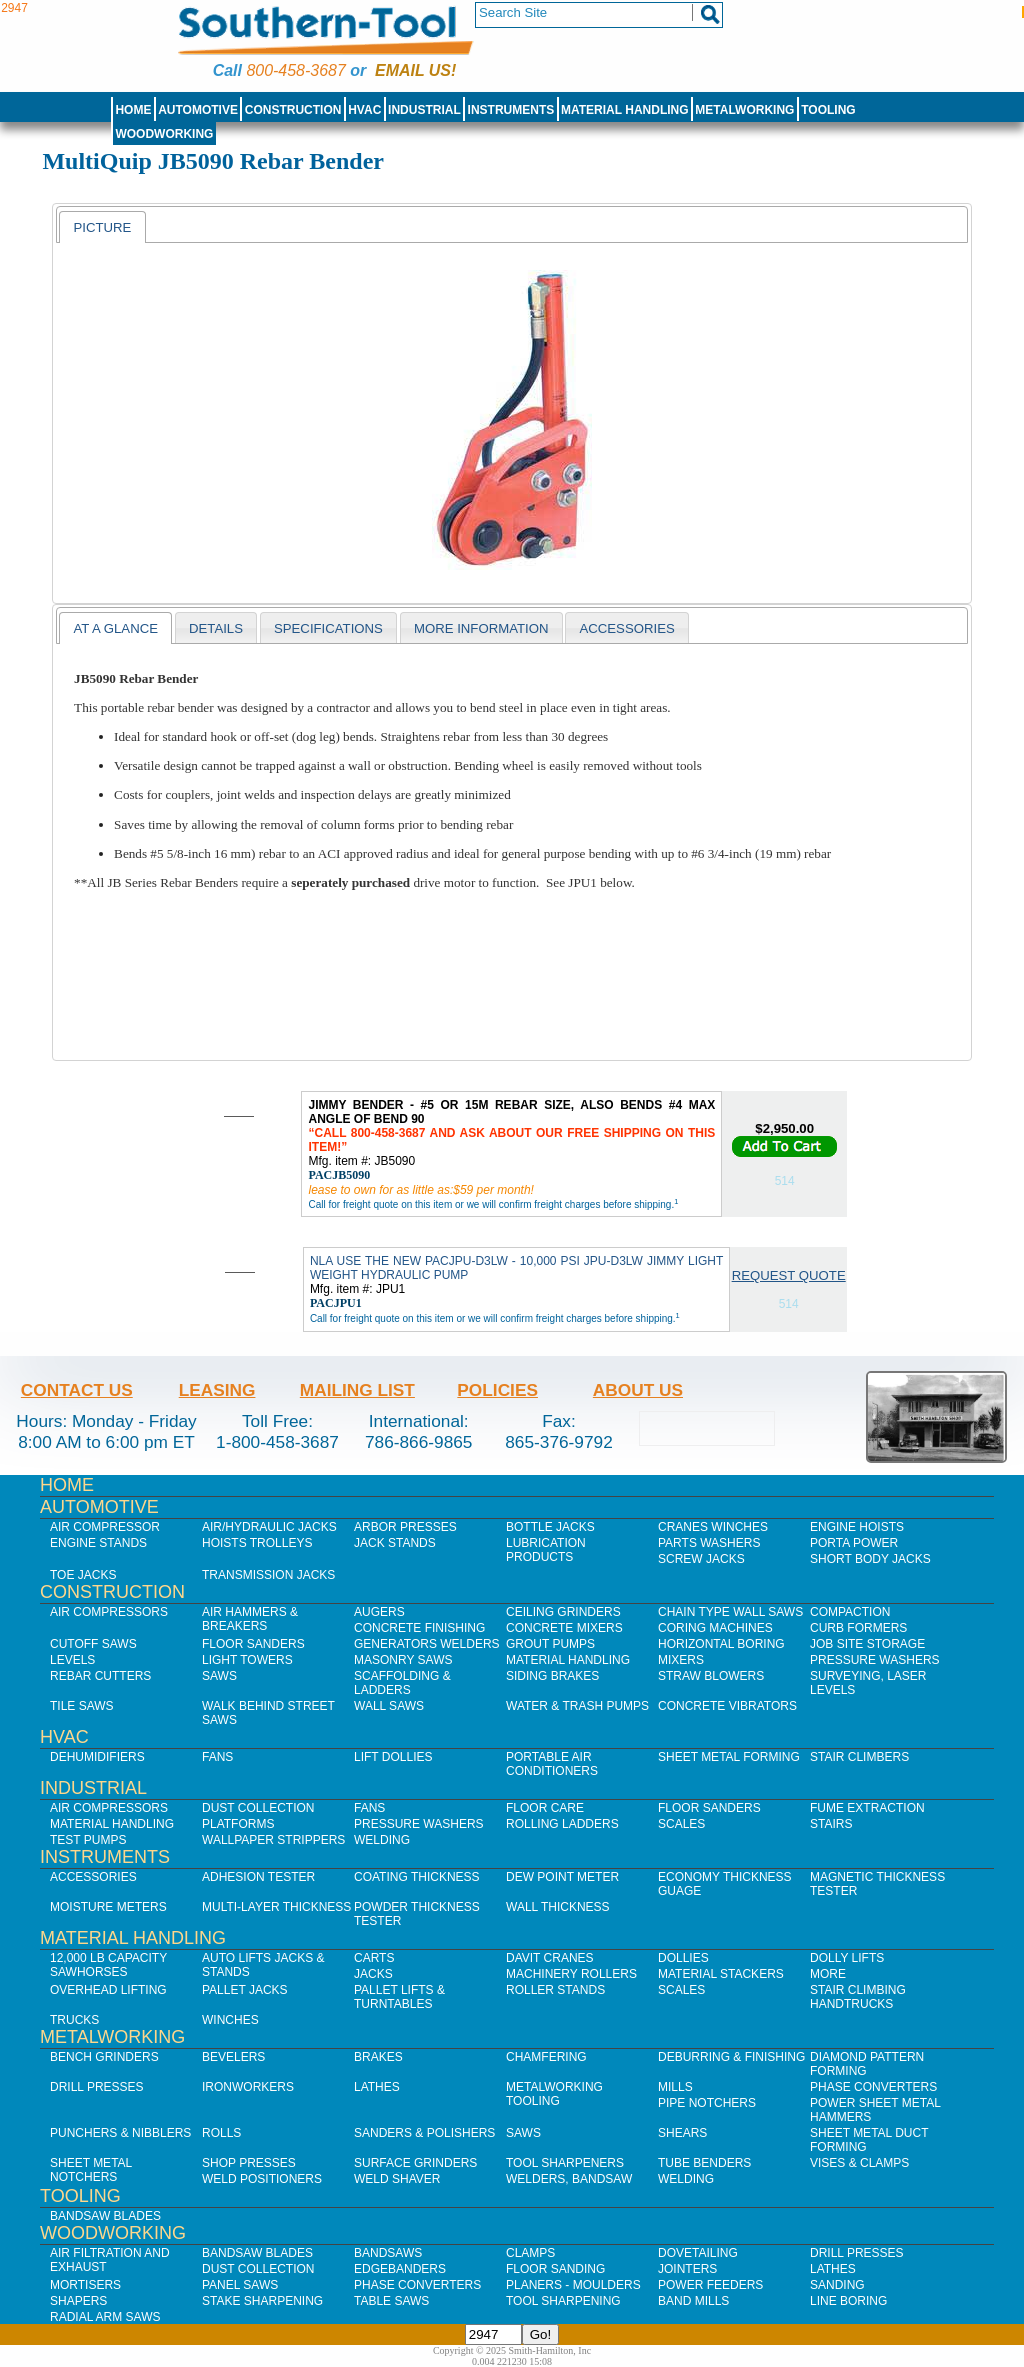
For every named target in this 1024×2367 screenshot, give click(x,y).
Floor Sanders (253, 1644)
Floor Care (545, 1808)
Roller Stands (555, 1990)
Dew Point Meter (562, 1877)
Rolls (221, 2133)
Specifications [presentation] (328, 628)
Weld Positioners (262, 2179)
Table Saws (391, 2301)
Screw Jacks (701, 1559)
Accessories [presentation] (626, 628)
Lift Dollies (393, 1757)
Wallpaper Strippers (273, 1840)
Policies (497, 1390)
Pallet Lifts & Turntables (399, 1997)
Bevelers (233, 2057)
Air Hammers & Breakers (250, 1619)
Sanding (837, 2285)
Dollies (683, 1958)
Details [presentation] (216, 628)
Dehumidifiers (97, 1757)
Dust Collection (258, 1808)
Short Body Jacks (870, 1559)
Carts (374, 1958)
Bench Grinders (104, 2057)
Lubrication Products (546, 1550)
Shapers (78, 2301)
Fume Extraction (867, 1808)
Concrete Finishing (419, 1628)
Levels (72, 1660)
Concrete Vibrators (727, 1706)
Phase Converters (873, 2087)
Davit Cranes (550, 1958)
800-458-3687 (295, 70)
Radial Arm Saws (105, 2317)
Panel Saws (240, 2285)
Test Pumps (88, 1840)
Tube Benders (704, 2163)
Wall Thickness (558, 1907)
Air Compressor (105, 1527)
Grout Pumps (550, 1644)
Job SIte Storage (867, 1644)
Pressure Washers (875, 1660)
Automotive (198, 110)
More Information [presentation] (481, 628)
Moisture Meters (108, 1907)
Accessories (93, 1877)
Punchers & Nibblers (120, 2133)
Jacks (373, 1974)
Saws (219, 1676)
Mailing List (357, 1390)
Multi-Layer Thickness (276, 1907)
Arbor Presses (405, 1527)
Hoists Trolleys (257, 1543)
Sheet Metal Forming (729, 1757)
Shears (682, 2133)
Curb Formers (858, 1628)
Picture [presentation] (102, 227)
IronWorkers (248, 2087)
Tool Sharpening (563, 2301)
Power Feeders (710, 2285)
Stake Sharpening (262, 2301)
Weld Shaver (397, 2179)
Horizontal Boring (721, 1644)
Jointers (687, 2269)
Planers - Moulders (573, 2285)
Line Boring (848, 2301)
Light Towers (247, 1660)
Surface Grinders (415, 2163)
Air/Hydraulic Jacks (269, 1527)
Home (133, 110)
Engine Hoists (857, 1527)
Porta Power (854, 1543)
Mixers (681, 1660)
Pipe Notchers (707, 2103)
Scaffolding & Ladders (402, 1683)
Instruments (511, 110)
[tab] (102, 227)
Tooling (828, 110)
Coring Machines (715, 1628)
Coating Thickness (417, 1877)
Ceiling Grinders (563, 1612)
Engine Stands (98, 1543)
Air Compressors (109, 1612)
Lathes (377, 2087)
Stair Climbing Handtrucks (858, 1997)
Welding (382, 1840)
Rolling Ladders (562, 1824)
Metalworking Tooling (554, 2094)
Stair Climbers (859, 1757)
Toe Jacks (83, 1575)
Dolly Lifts (847, 1958)
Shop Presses (249, 2163)
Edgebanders (400, 2269)
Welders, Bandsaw (569, 2179)
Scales (681, 1824)
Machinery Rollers (571, 1974)
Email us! (415, 70)
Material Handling (625, 110)
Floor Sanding (555, 2269)
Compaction (850, 1612)
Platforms (238, 1824)
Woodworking (164, 134)
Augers (379, 1612)
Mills (675, 2087)
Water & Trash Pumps (577, 1706)
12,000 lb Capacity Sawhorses (108, 1965)
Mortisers (85, 2285)
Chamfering (546, 2057)
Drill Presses (97, 2087)
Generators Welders (427, 1644)
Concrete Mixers (564, 1628)
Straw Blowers (711, 1676)
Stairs (831, 1824)
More (828, 1974)
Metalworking (744, 110)
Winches (230, 2020)
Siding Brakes (552, 1676)
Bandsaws (388, 2253)
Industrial (424, 110)
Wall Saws (389, 1706)
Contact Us (77, 1390)
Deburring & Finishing (731, 2057)
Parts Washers (709, 1543)
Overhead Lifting (108, 1990)
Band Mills (693, 2301)
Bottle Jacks (550, 1527)
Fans (217, 1757)
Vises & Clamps (859, 2163)
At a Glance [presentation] (115, 628)
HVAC (364, 110)
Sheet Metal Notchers (91, 2170)
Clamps (530, 2253)
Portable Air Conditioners (552, 1764)
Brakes (378, 2057)
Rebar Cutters (100, 1676)
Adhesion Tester (258, 1877)
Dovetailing (698, 2253)
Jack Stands (395, 1543)
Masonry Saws (403, 1660)
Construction (293, 110)
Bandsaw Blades (105, 2216)
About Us (638, 1390)
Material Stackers (721, 1974)
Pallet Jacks (245, 1990)
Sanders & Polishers (424, 2133)
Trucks (74, 2020)
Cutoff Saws (93, 1644)
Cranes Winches (713, 1527)
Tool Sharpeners (565, 2163)
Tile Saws (82, 1706)
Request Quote (789, 1275)
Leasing (217, 1390)
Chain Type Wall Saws (730, 1612)
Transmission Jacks (268, 1575)
